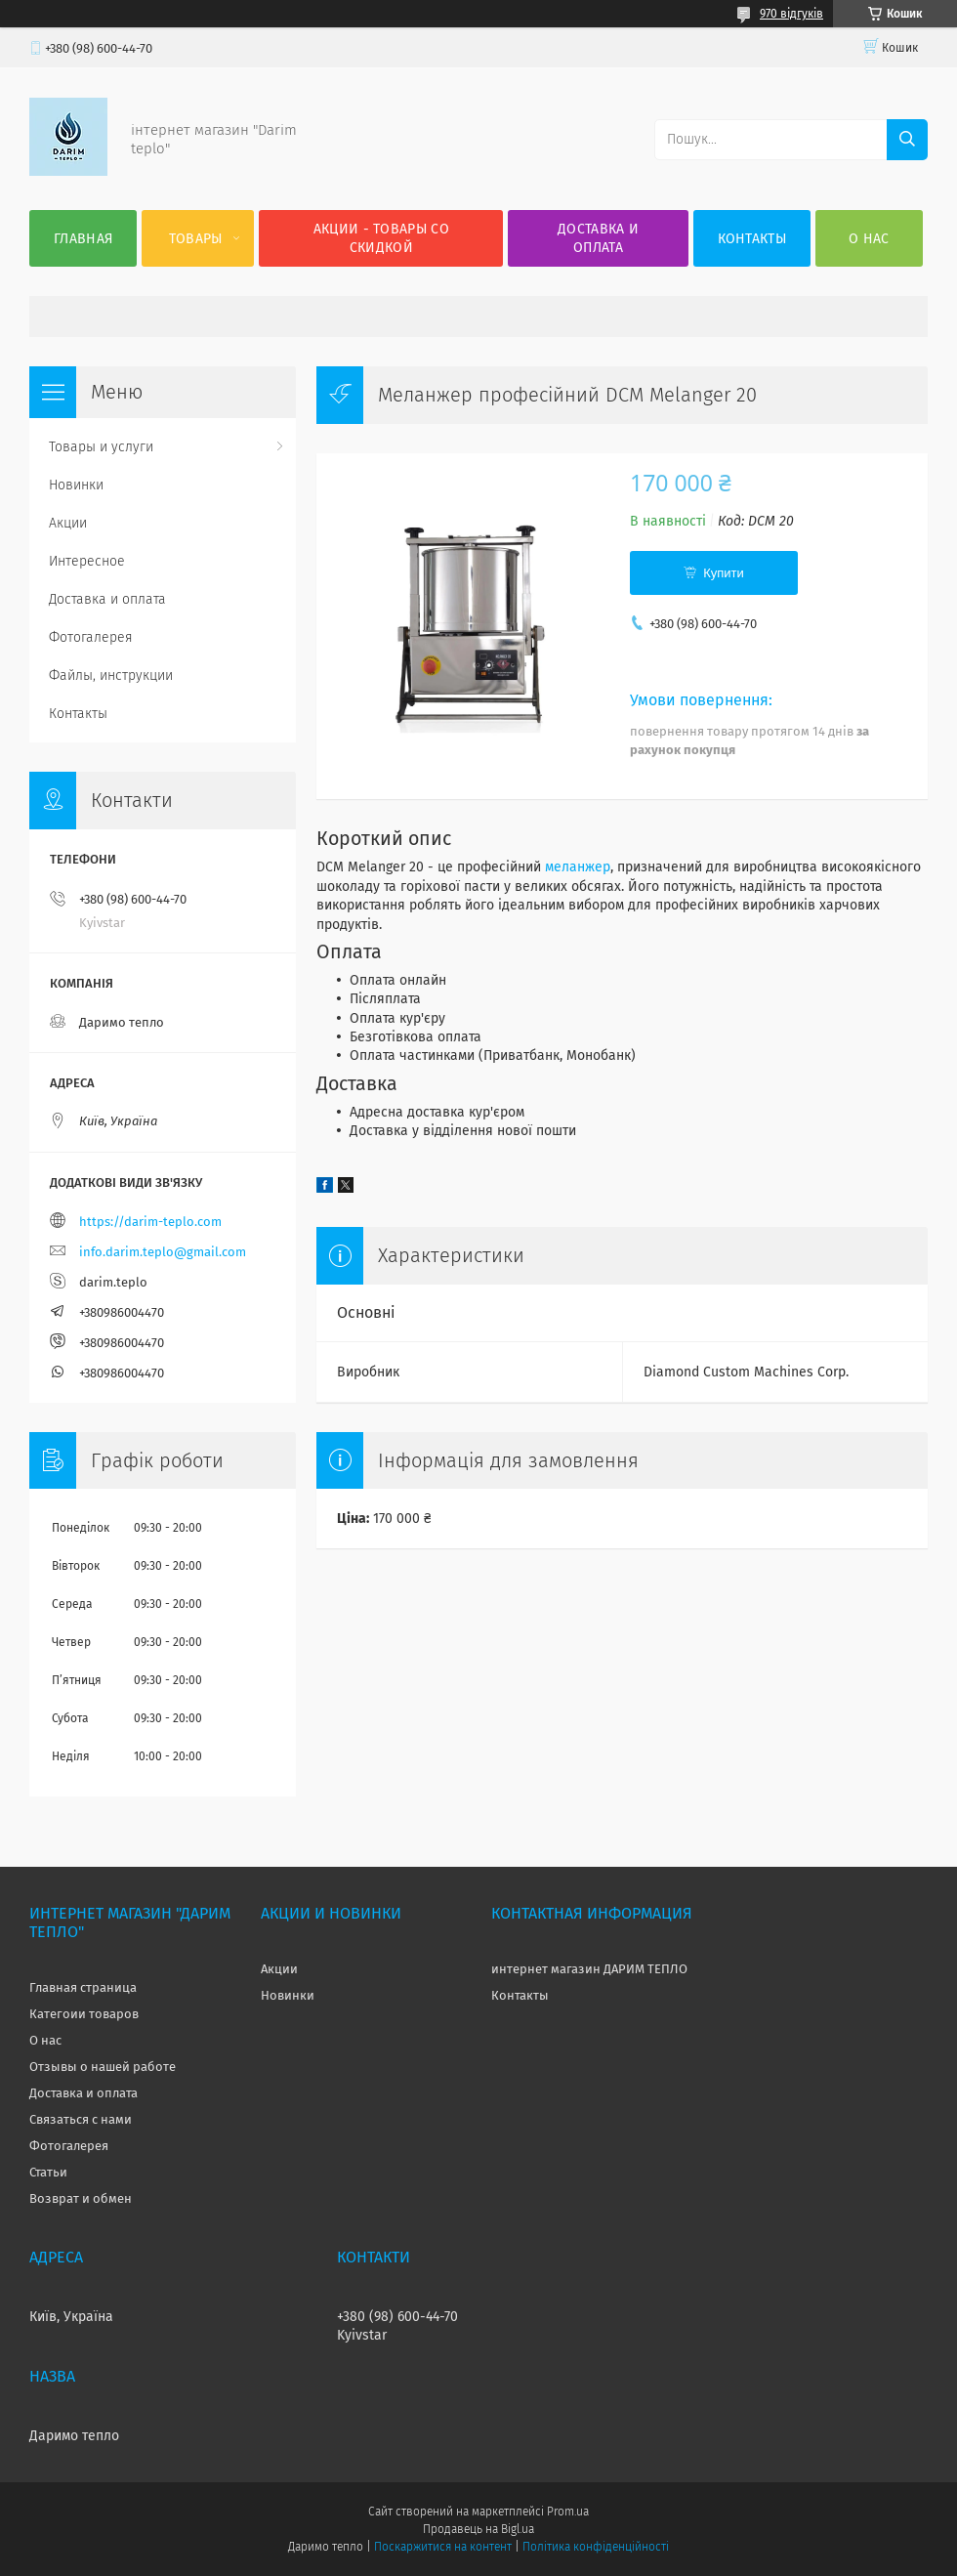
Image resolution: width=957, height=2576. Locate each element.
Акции (68, 523)
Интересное (87, 561)
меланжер (577, 867)
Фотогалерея (91, 637)
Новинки (76, 485)
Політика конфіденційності (595, 2547)
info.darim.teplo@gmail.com (162, 1252)
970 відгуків (791, 14)
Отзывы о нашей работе (102, 2066)
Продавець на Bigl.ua (478, 2529)
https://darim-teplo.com (150, 1221)
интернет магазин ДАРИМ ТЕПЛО (589, 1969)
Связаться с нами (80, 2119)
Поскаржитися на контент (443, 2547)
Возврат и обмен (80, 2198)
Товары (196, 239)
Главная (83, 239)
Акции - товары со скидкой (381, 238)
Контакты (752, 239)
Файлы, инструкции (111, 675)
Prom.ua (568, 2511)
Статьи (48, 2172)
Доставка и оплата (598, 238)
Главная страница (83, 1987)
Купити (723, 573)
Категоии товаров (84, 2013)
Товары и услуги (101, 447)
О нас (869, 239)
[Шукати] (907, 139)
